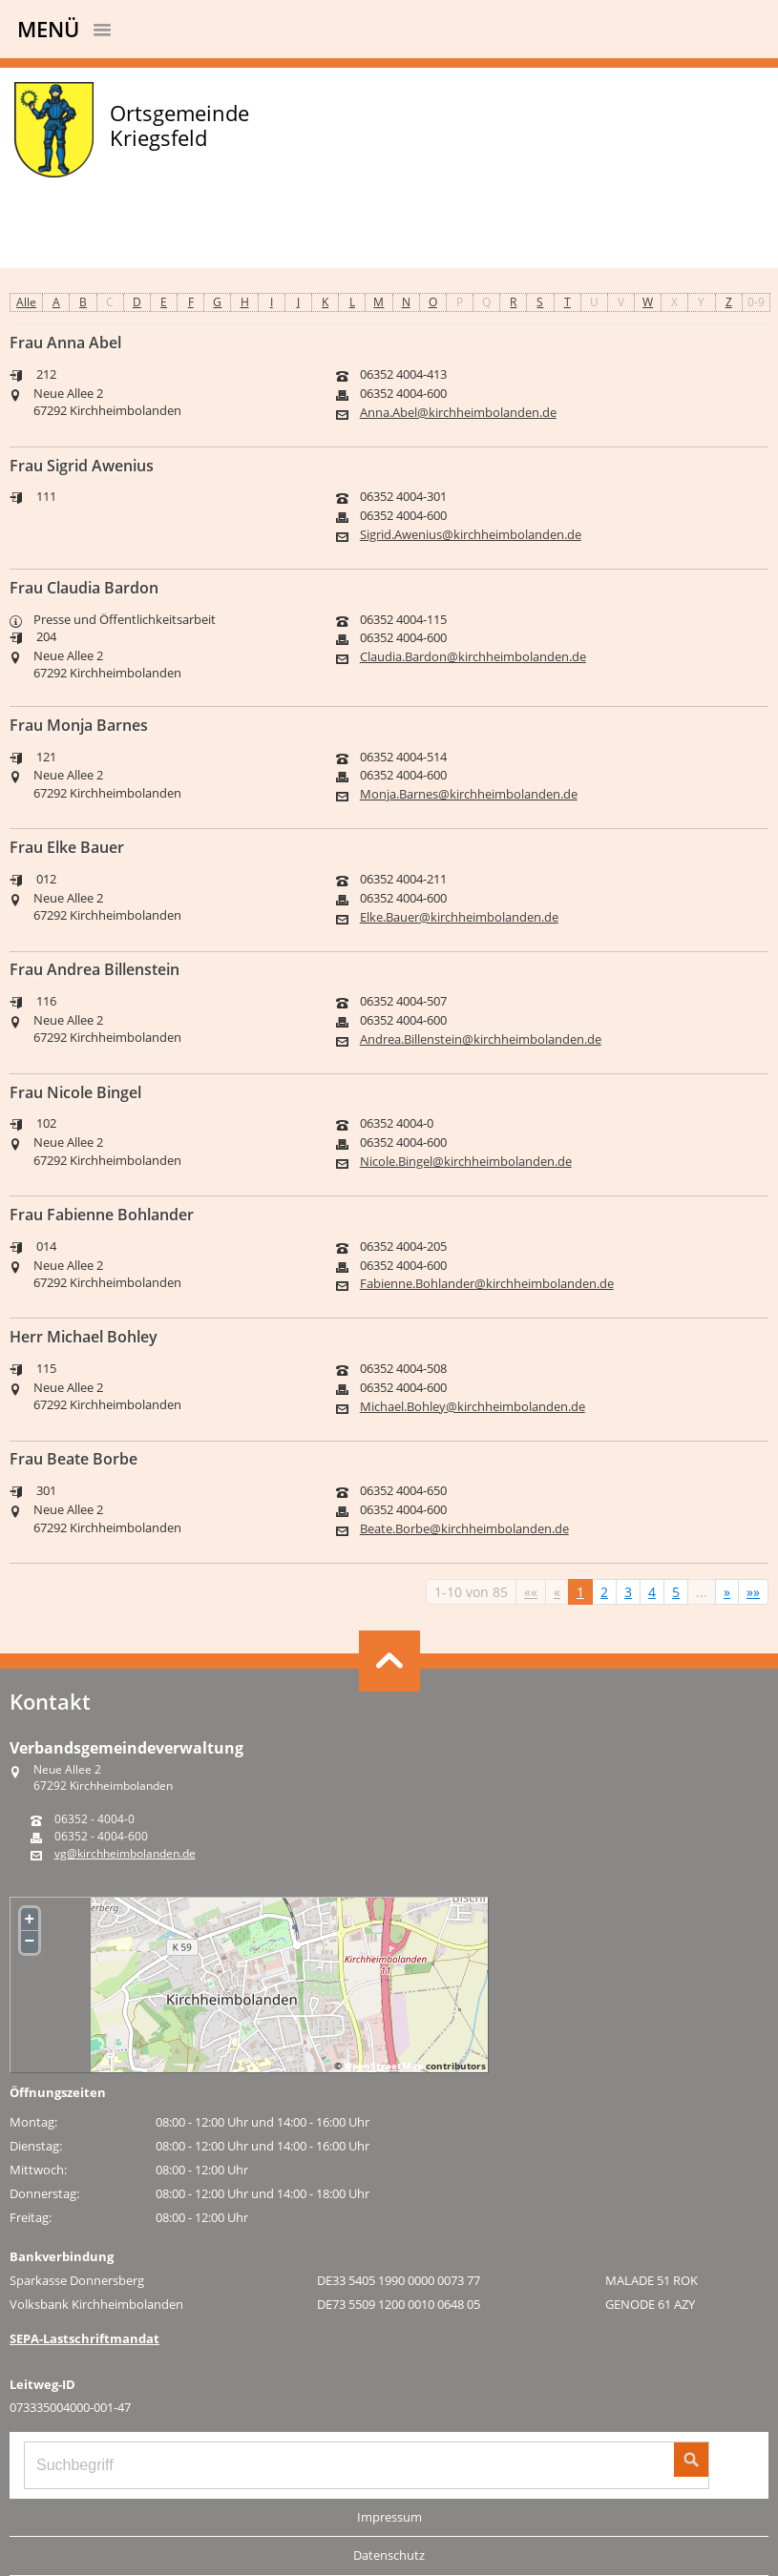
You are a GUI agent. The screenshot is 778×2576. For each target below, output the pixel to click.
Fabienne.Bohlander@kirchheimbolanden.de (487, 1284)
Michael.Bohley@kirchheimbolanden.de (472, 1407)
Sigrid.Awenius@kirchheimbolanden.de (470, 535)
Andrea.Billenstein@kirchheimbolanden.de (480, 1039)
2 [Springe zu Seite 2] (604, 1592)
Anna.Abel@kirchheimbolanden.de (458, 412)
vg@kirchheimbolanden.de (125, 1853)
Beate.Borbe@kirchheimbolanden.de (464, 1529)
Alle (26, 302)
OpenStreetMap (384, 2065)
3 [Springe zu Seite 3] (628, 1592)
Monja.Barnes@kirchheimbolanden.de (469, 794)
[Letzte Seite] (753, 1592)
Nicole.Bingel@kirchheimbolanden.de (466, 1161)
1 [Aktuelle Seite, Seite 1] (580, 1592)
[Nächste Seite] (727, 1592)
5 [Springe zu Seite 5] (676, 1592)
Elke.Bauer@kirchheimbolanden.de (459, 917)
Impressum (389, 2516)
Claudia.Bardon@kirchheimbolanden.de (473, 657)
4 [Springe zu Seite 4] (652, 1592)
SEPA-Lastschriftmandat (84, 2338)
